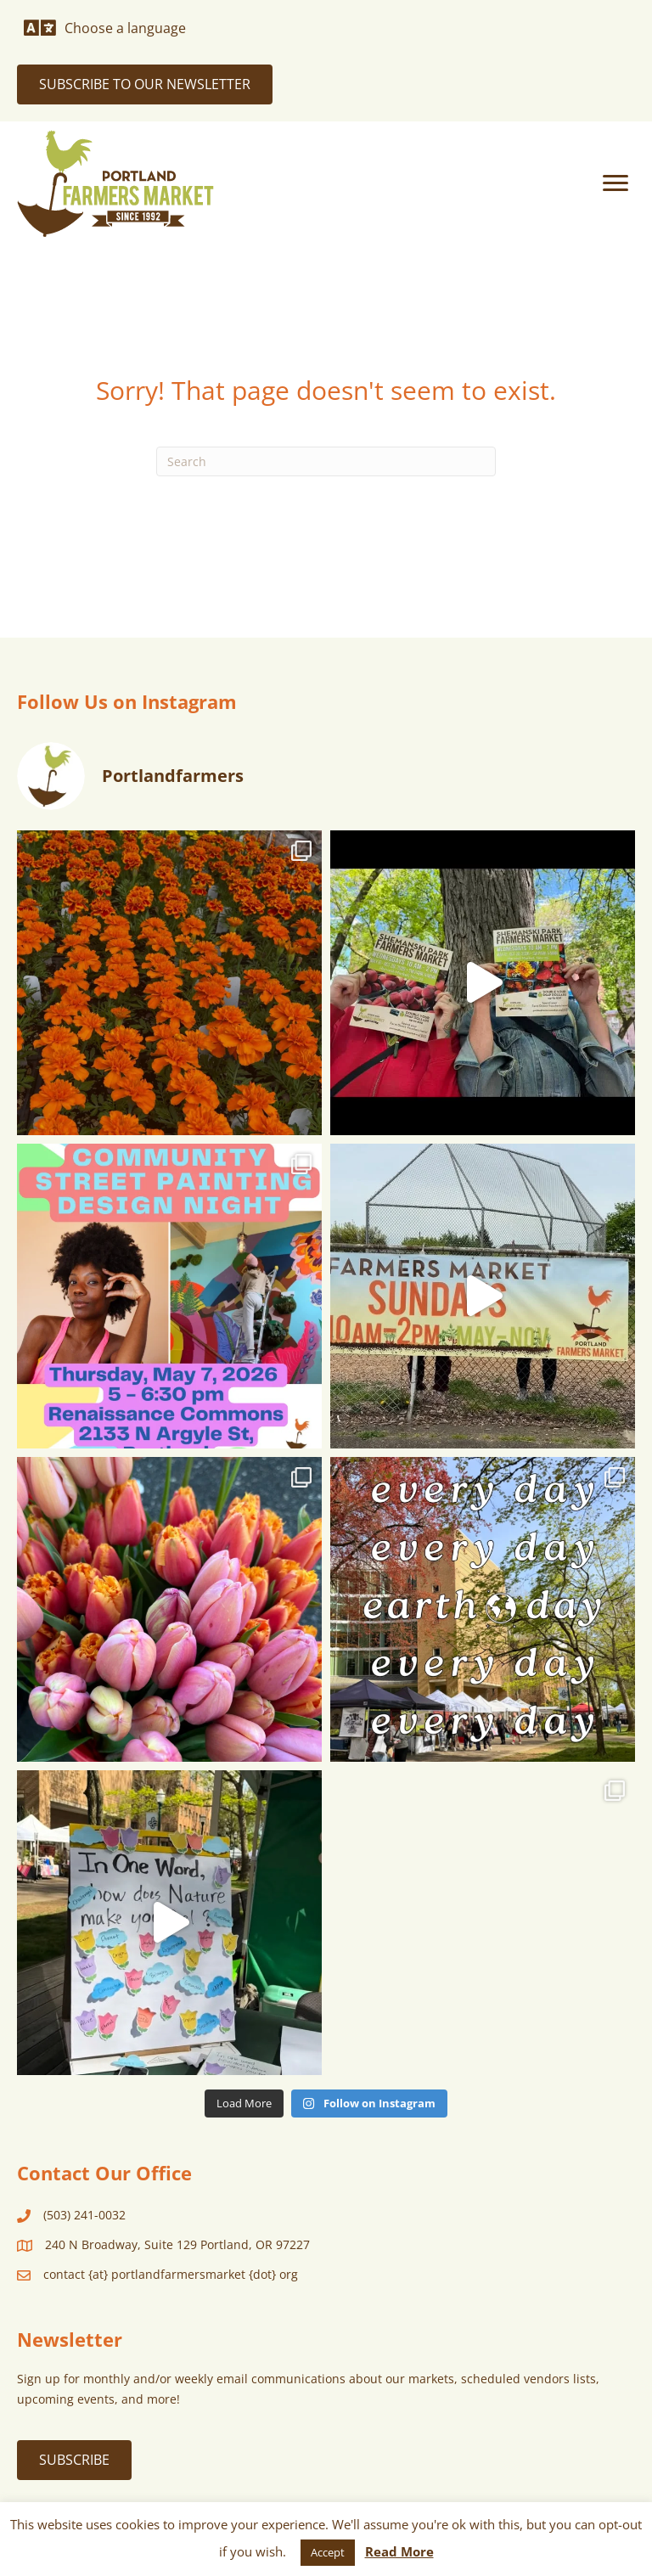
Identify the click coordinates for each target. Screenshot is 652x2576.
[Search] (326, 461)
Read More (399, 2551)
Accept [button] (328, 2552)
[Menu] (615, 183)
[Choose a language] (105, 28)
